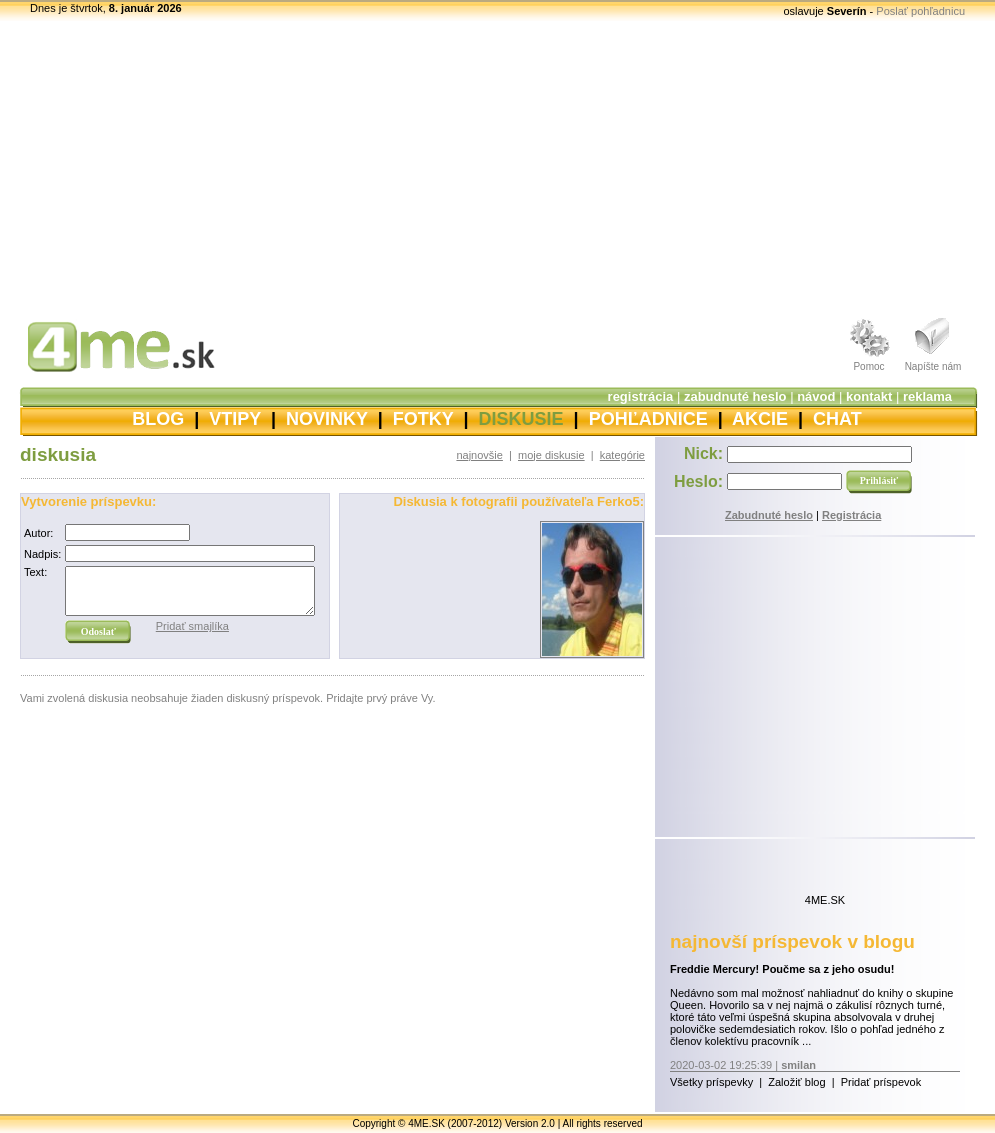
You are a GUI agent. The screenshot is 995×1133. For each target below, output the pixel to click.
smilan (798, 1065)
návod (816, 396)
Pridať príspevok (881, 1082)
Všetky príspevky (711, 1082)
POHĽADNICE (648, 419)
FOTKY (423, 419)
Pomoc (868, 366)
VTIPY (235, 419)
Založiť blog (796, 1082)
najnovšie (479, 455)
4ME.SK (825, 900)
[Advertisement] (497, 165)
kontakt (869, 396)
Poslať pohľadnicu (920, 11)
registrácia (641, 396)
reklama (927, 396)
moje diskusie (551, 455)
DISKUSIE (521, 419)
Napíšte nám (933, 366)
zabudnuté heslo (735, 396)
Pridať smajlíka (192, 626)
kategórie (622, 455)
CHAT (837, 419)
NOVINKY (327, 419)
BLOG (158, 419)
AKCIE (760, 419)
